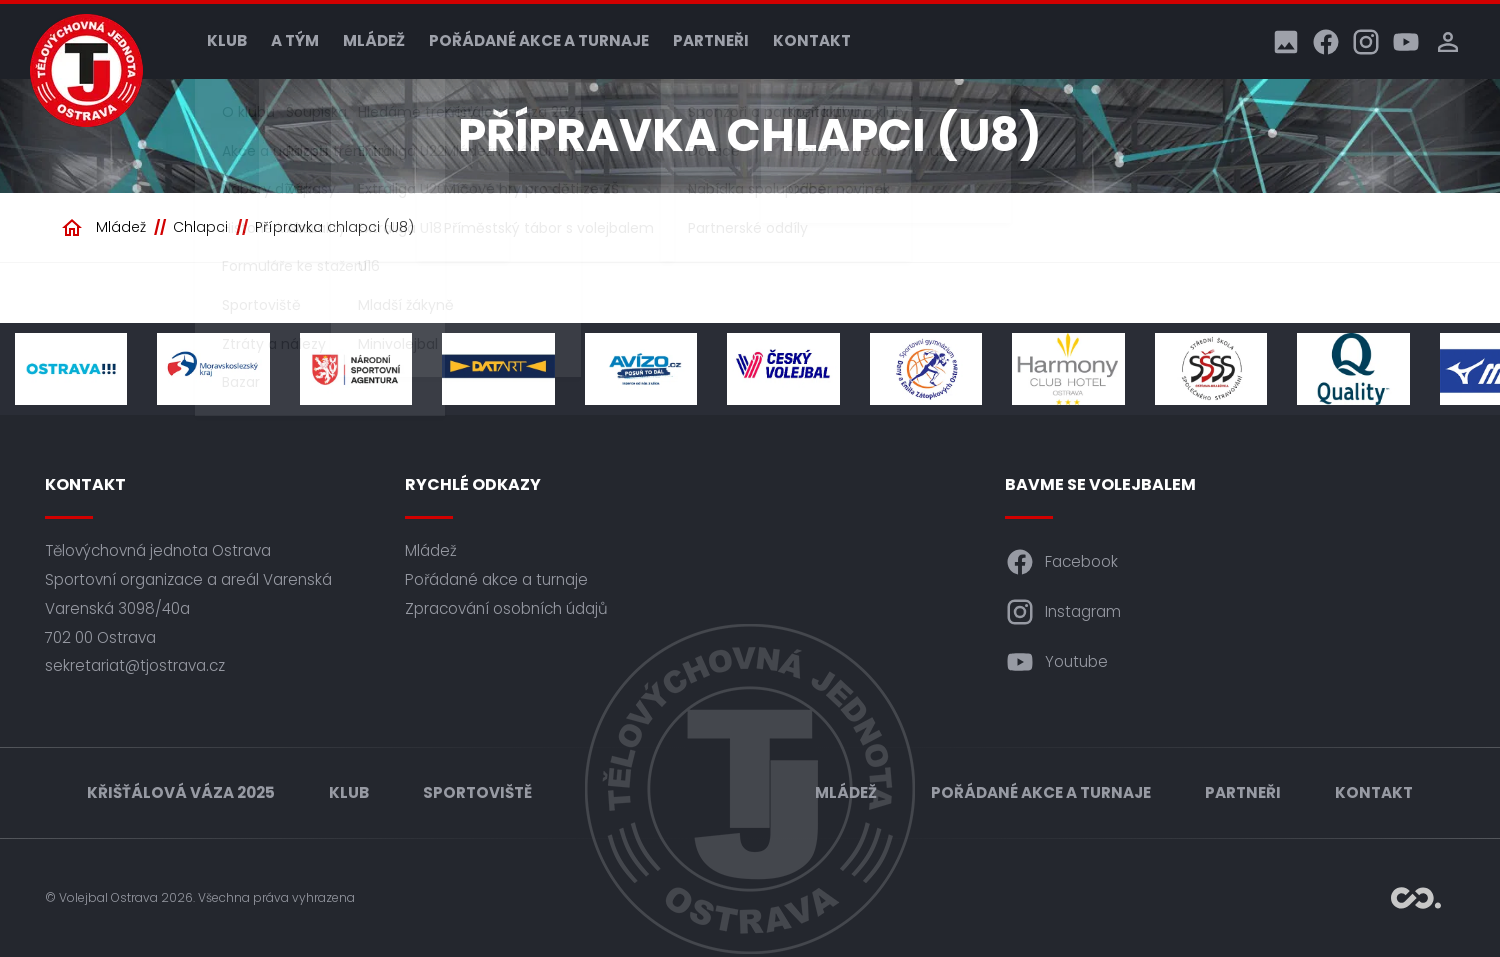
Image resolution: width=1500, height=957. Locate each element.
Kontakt (812, 40)
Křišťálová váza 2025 (181, 792)
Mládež (374, 40)
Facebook (1061, 562)
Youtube (1056, 662)
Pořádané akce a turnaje (539, 40)
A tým (295, 40)
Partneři (711, 40)
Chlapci (200, 227)
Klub (227, 40)
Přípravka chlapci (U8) (334, 227)
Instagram (1063, 612)
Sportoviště (477, 792)
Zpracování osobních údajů (506, 608)
